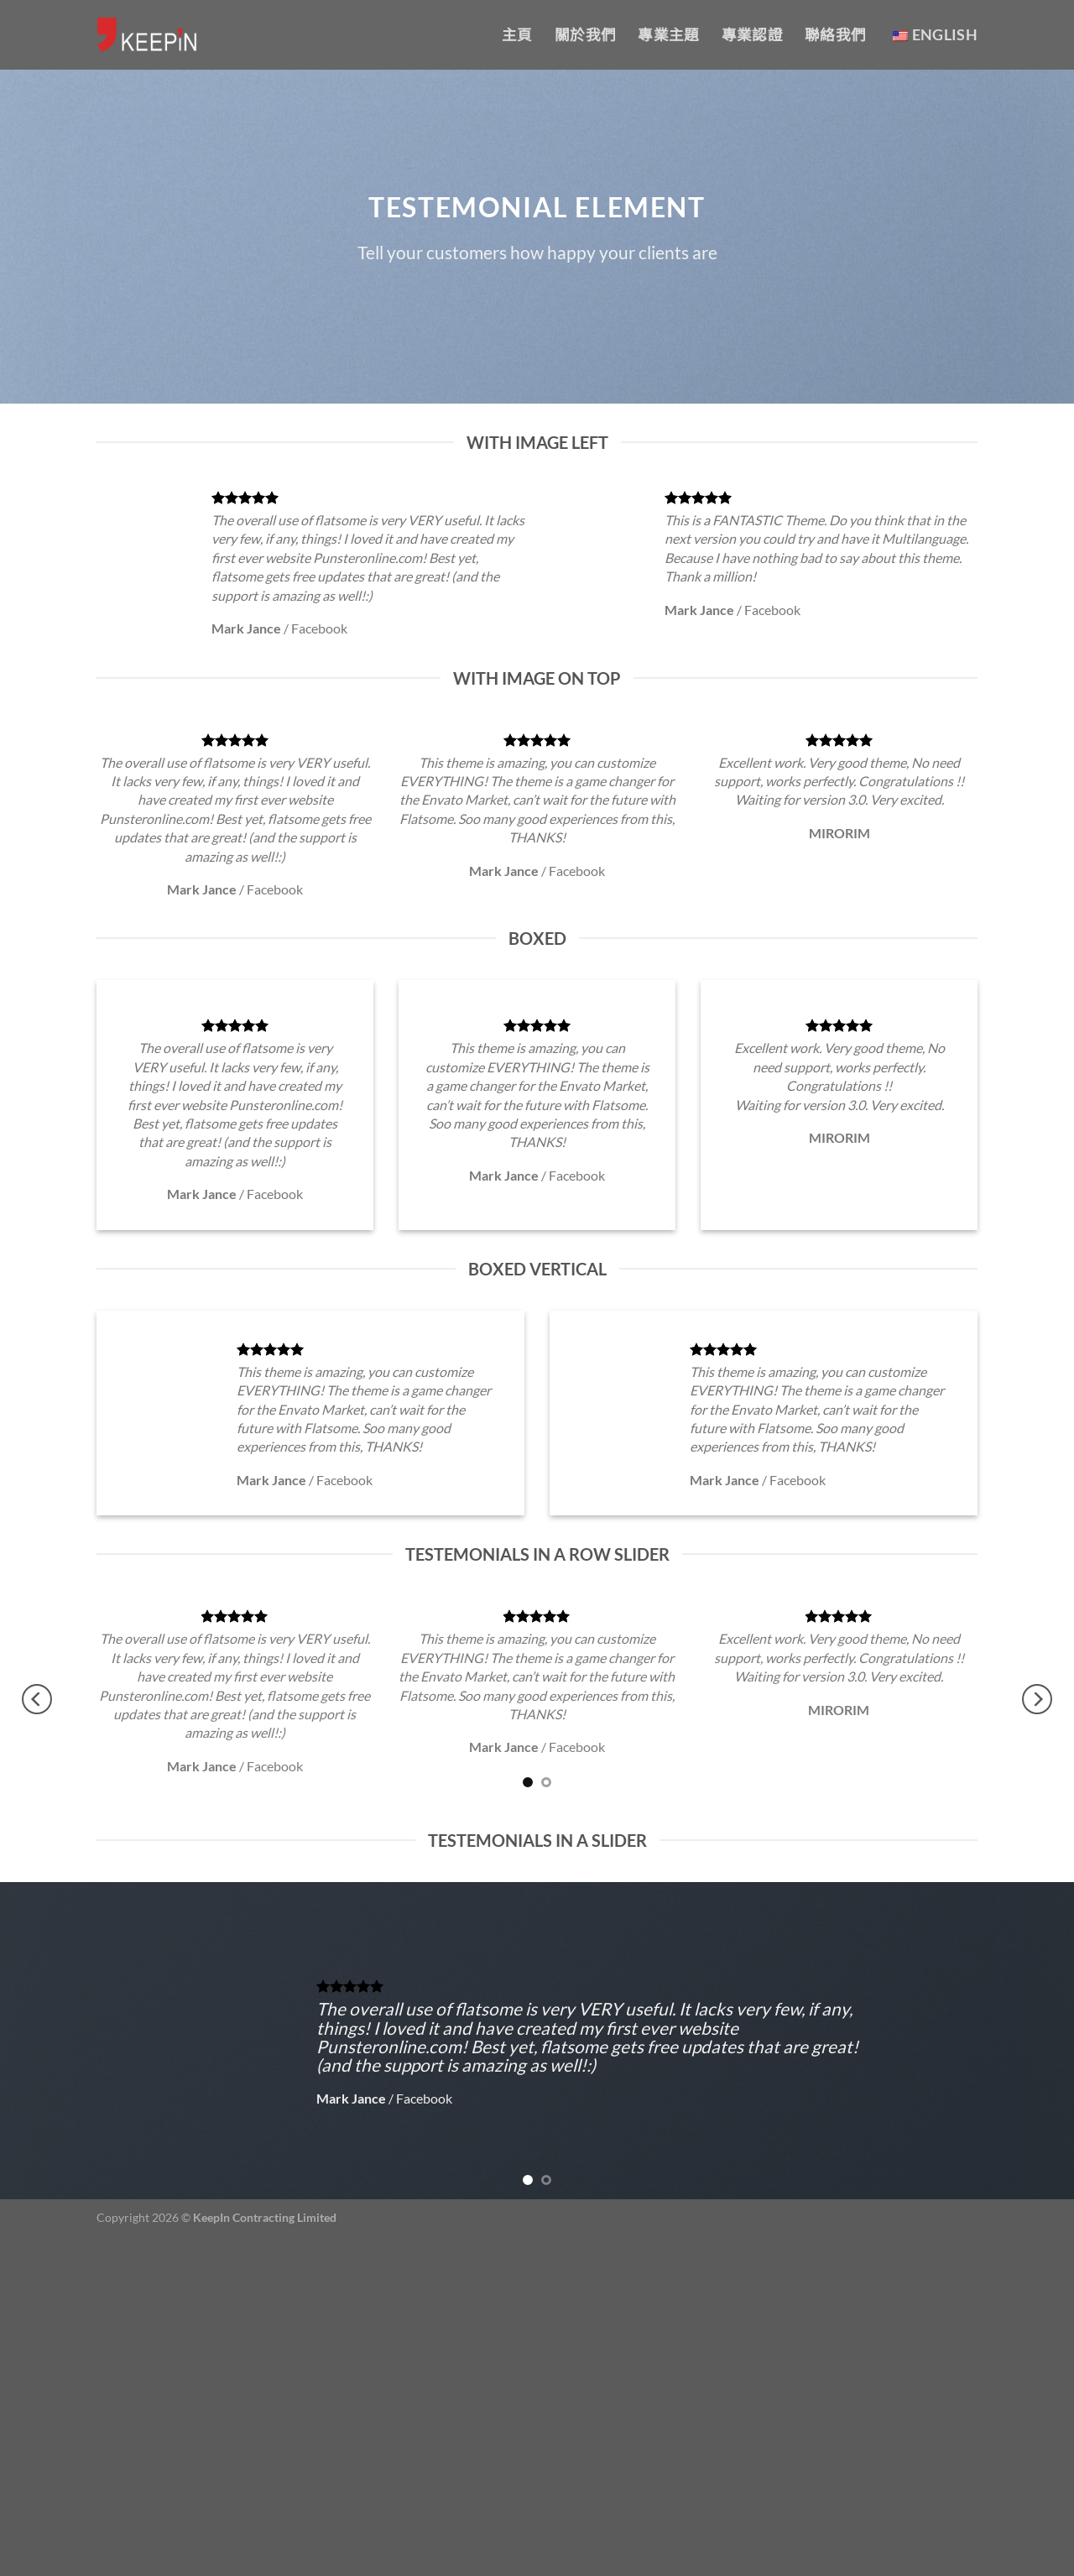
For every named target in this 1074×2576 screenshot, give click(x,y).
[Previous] (37, 1698)
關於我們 (585, 35)
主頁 (517, 35)
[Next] (1037, 1698)
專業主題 (668, 35)
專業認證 (752, 35)
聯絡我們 (835, 35)
